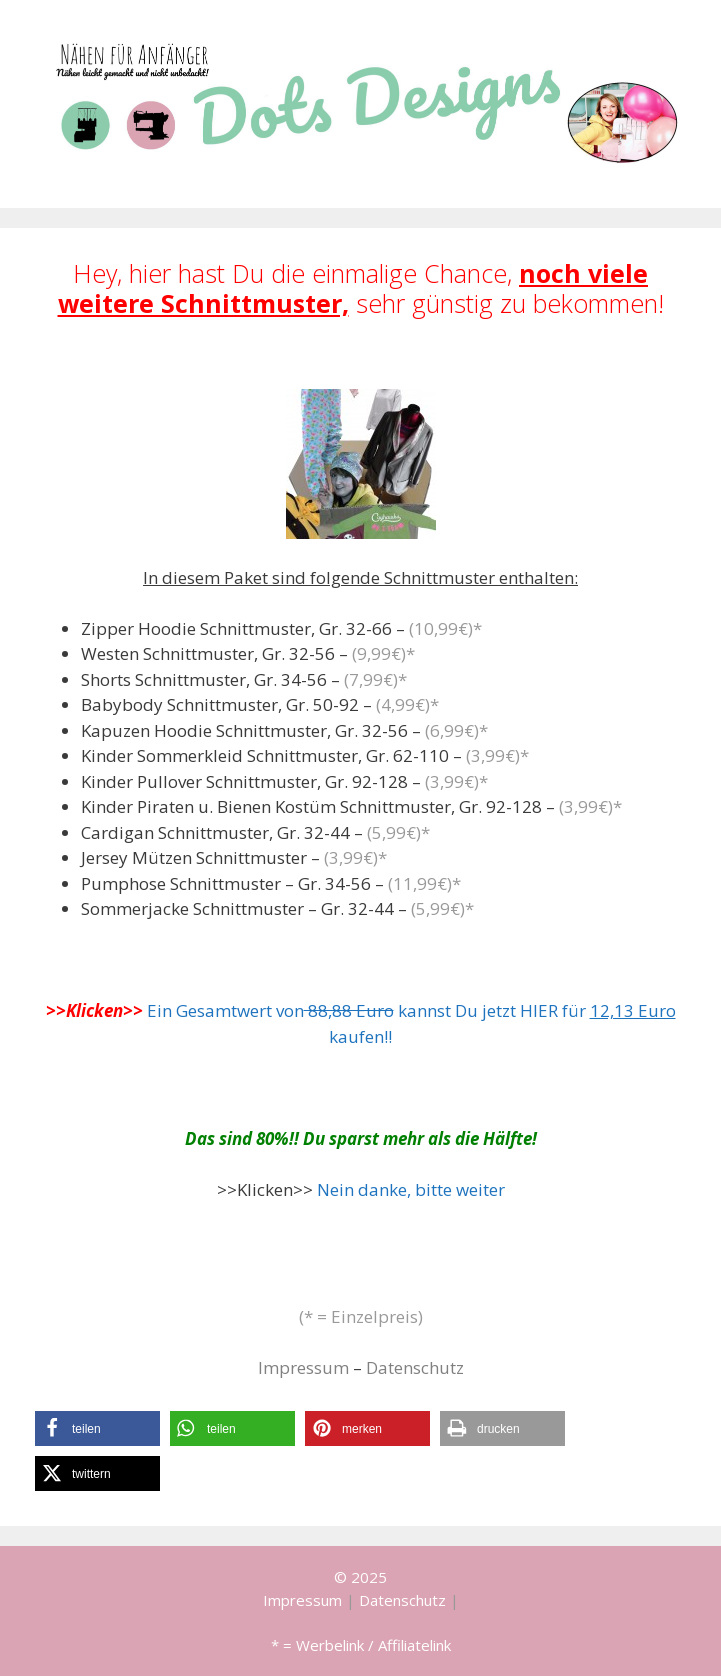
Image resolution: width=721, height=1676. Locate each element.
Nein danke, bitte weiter (411, 1189)
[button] (97, 1428)
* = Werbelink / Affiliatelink (361, 1645)
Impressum (303, 1367)
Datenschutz (415, 1367)
